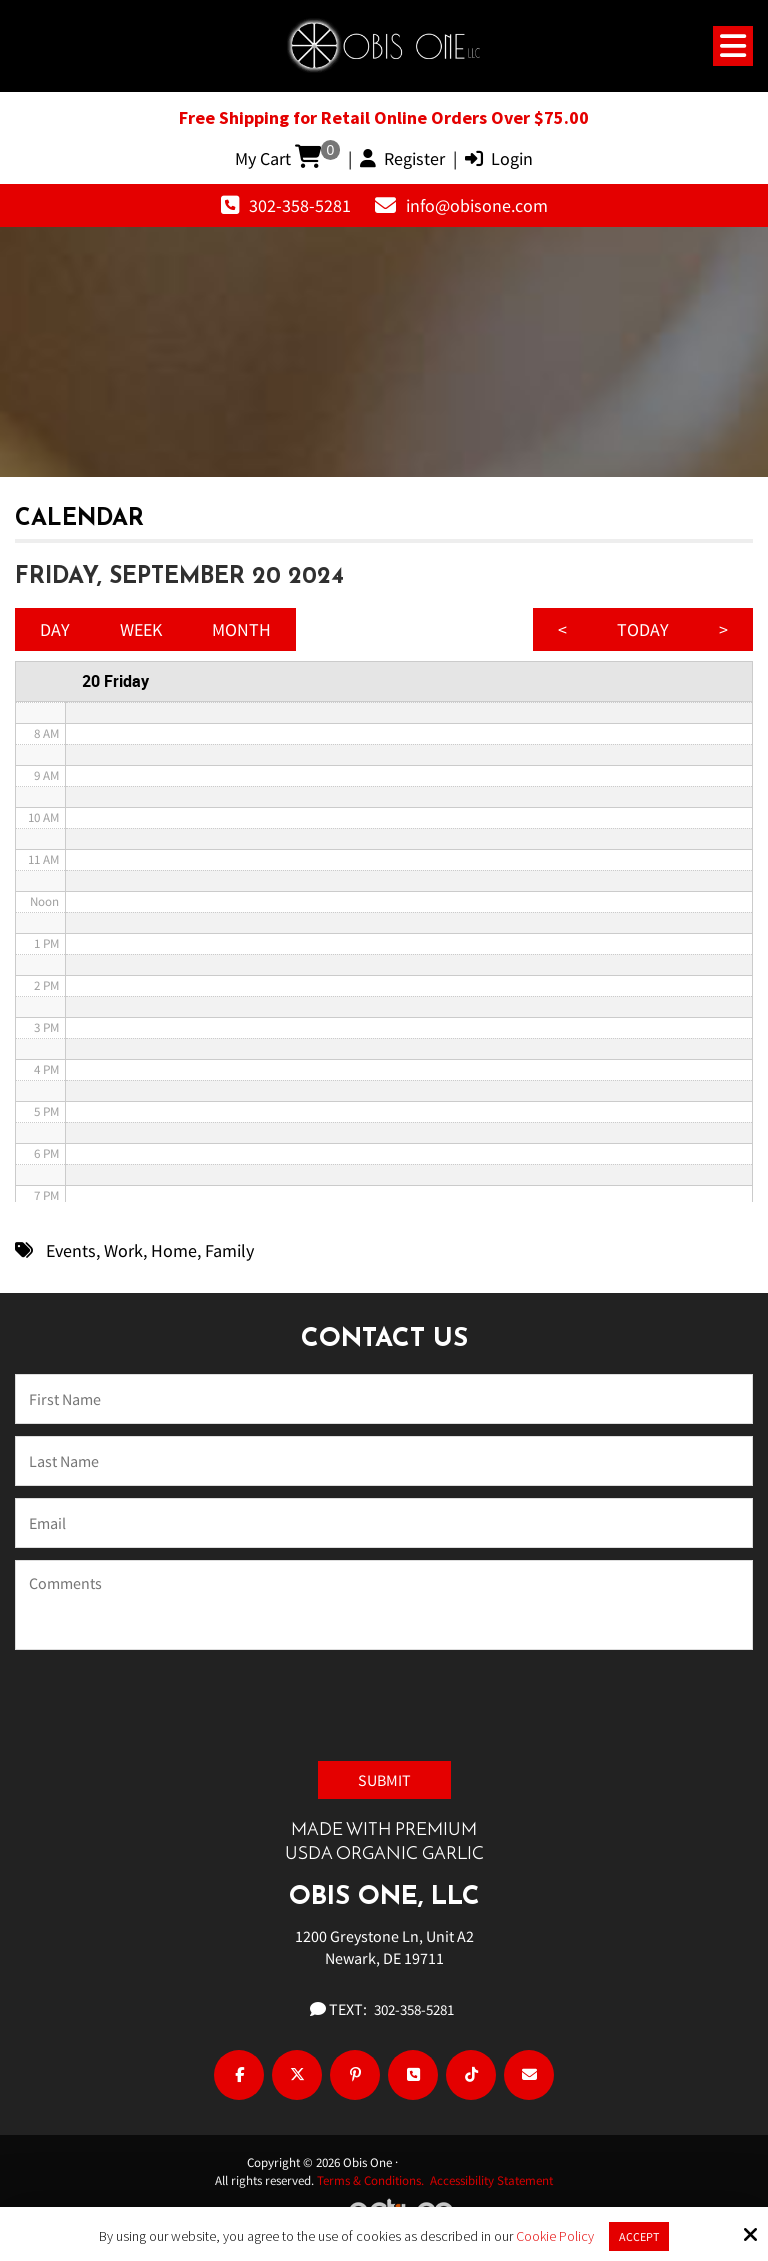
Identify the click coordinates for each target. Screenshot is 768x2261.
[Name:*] (384, 1399)
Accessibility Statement (491, 2180)
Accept (639, 2236)
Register (402, 158)
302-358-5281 (300, 205)
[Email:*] (384, 1523)
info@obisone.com (477, 205)
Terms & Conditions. (373, 2180)
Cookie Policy (555, 2236)
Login (499, 158)
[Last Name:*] (384, 1461)
